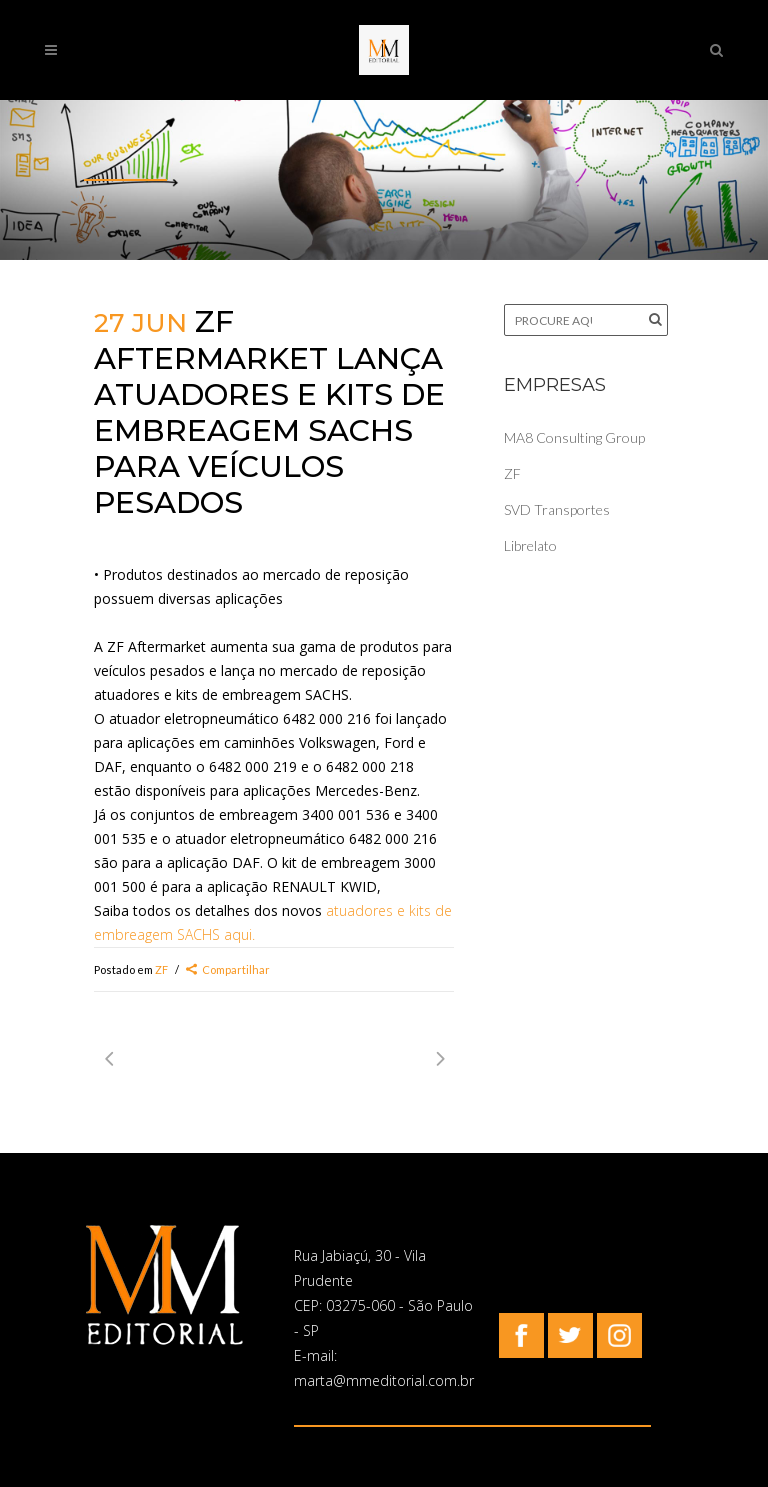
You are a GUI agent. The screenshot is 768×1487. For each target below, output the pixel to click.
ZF (161, 969)
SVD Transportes (557, 509)
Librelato (530, 545)
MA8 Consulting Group (574, 437)
